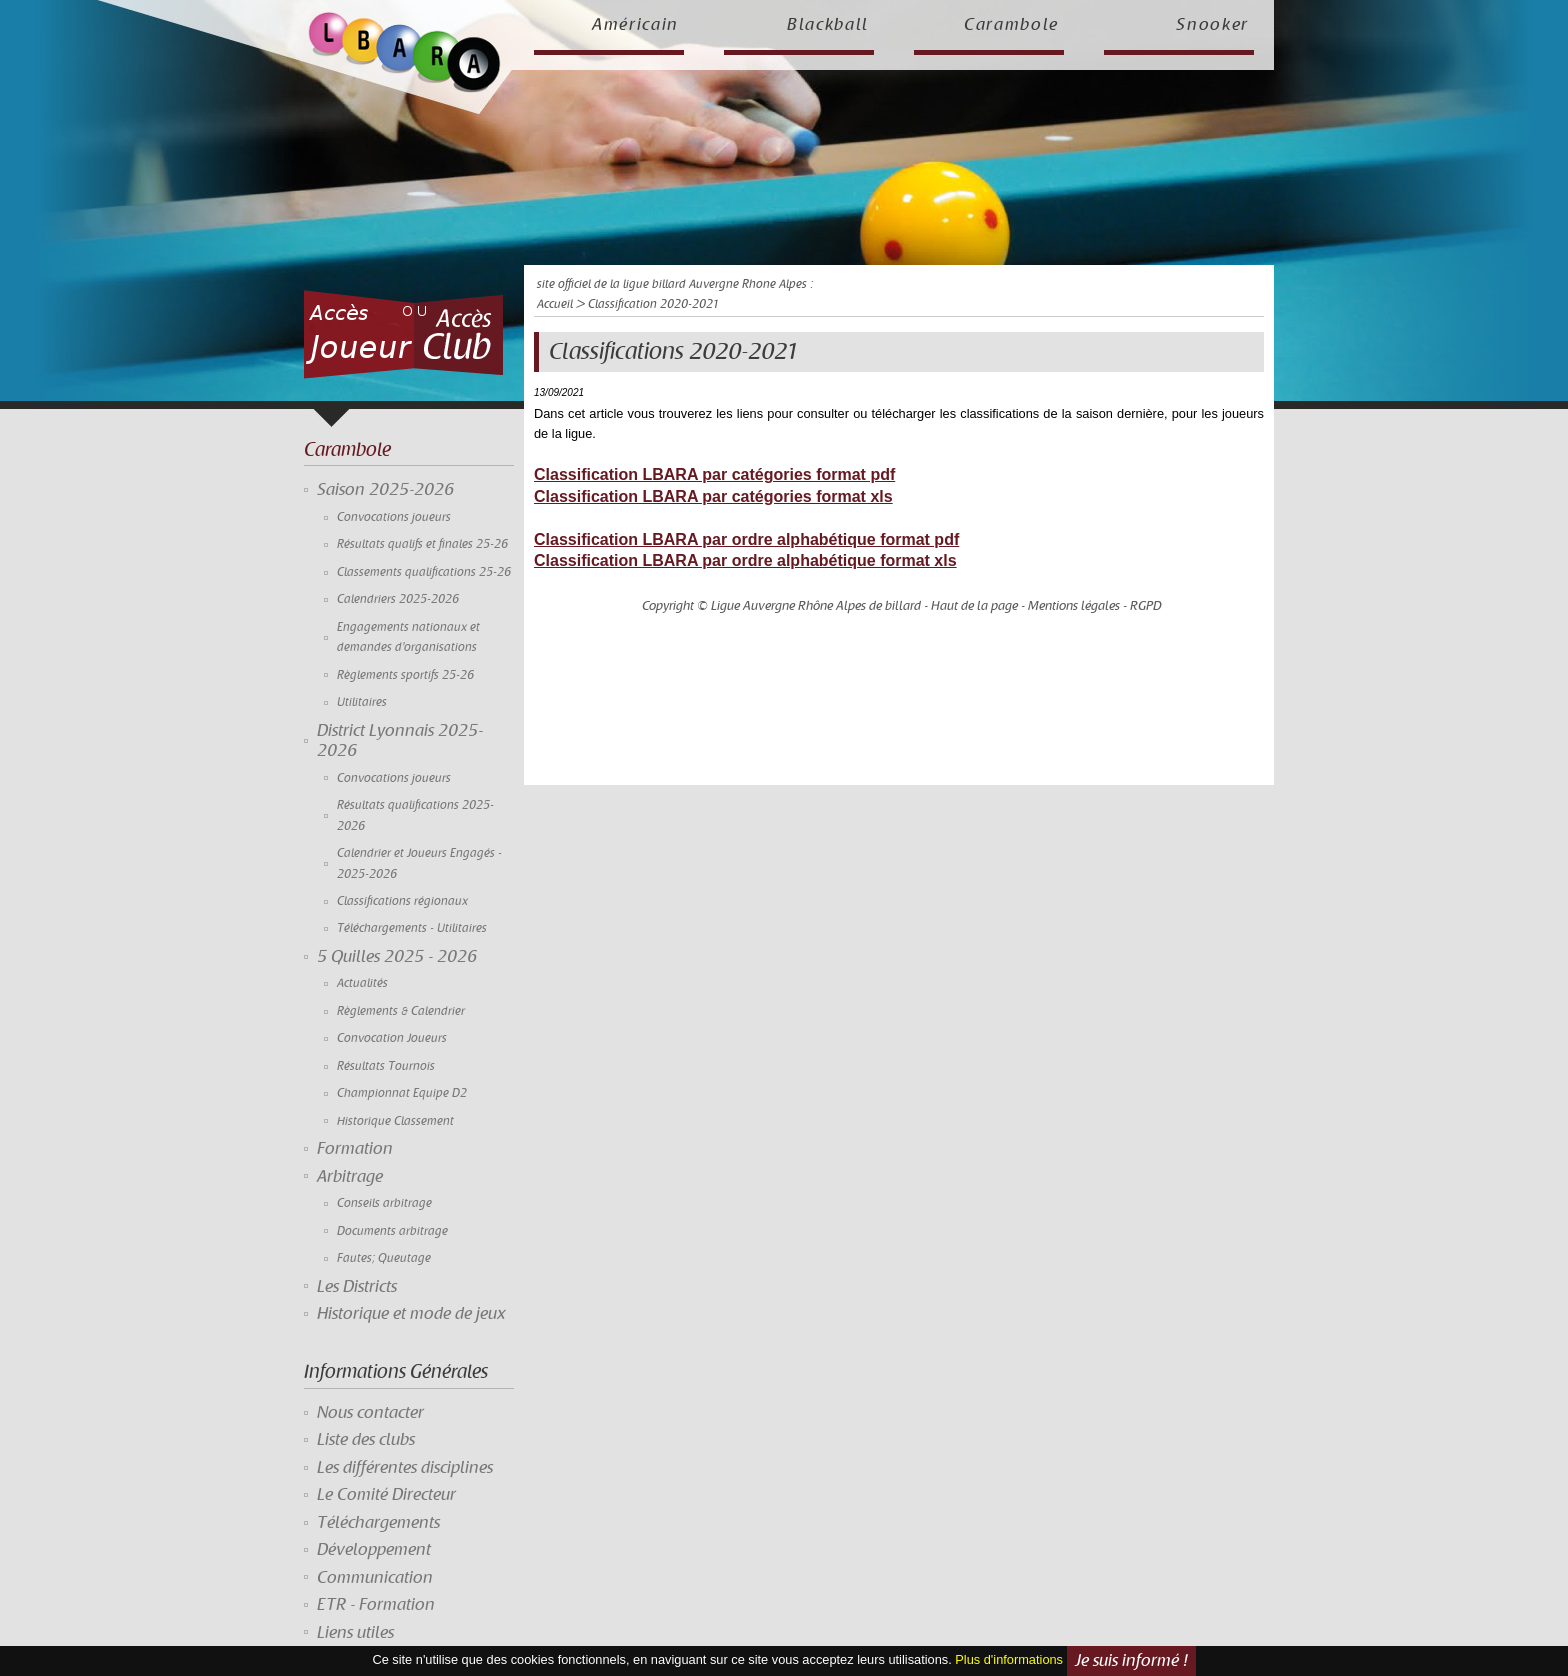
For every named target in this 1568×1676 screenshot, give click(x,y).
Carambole (1011, 25)
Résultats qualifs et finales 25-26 (422, 544)
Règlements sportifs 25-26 (405, 675)
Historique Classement (395, 1121)
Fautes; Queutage (384, 1258)
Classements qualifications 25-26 (424, 572)
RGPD (1146, 606)
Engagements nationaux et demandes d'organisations (408, 637)
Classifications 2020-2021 (672, 352)
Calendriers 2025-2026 (398, 599)
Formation (355, 1149)
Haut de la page (974, 606)
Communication (375, 1578)
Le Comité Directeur (386, 1495)
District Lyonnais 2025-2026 (400, 741)
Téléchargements (378, 1523)
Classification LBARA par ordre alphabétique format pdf (746, 539)
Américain (635, 25)
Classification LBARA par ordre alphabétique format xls (745, 560)
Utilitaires (362, 702)
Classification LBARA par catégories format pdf (714, 474)
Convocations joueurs (394, 517)
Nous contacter (370, 1413)
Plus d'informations (1009, 1660)
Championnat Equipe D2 (402, 1093)
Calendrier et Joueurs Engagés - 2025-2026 (419, 863)
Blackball (828, 25)
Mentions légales (1074, 606)
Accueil (555, 304)
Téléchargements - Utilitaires (412, 928)
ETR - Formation (376, 1605)
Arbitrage (350, 1177)
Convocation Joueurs (392, 1038)
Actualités (362, 983)
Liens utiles (355, 1633)
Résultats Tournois (386, 1066)
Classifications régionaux (402, 901)
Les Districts (357, 1287)
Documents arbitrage (392, 1231)
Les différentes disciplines (405, 1468)
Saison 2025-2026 (385, 490)
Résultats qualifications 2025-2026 (415, 815)
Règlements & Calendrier (401, 1011)
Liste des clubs (366, 1440)
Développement (374, 1550)
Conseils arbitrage (384, 1203)
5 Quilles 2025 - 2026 (397, 957)
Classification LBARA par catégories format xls (713, 496)
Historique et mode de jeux (411, 1314)
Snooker (1212, 25)
